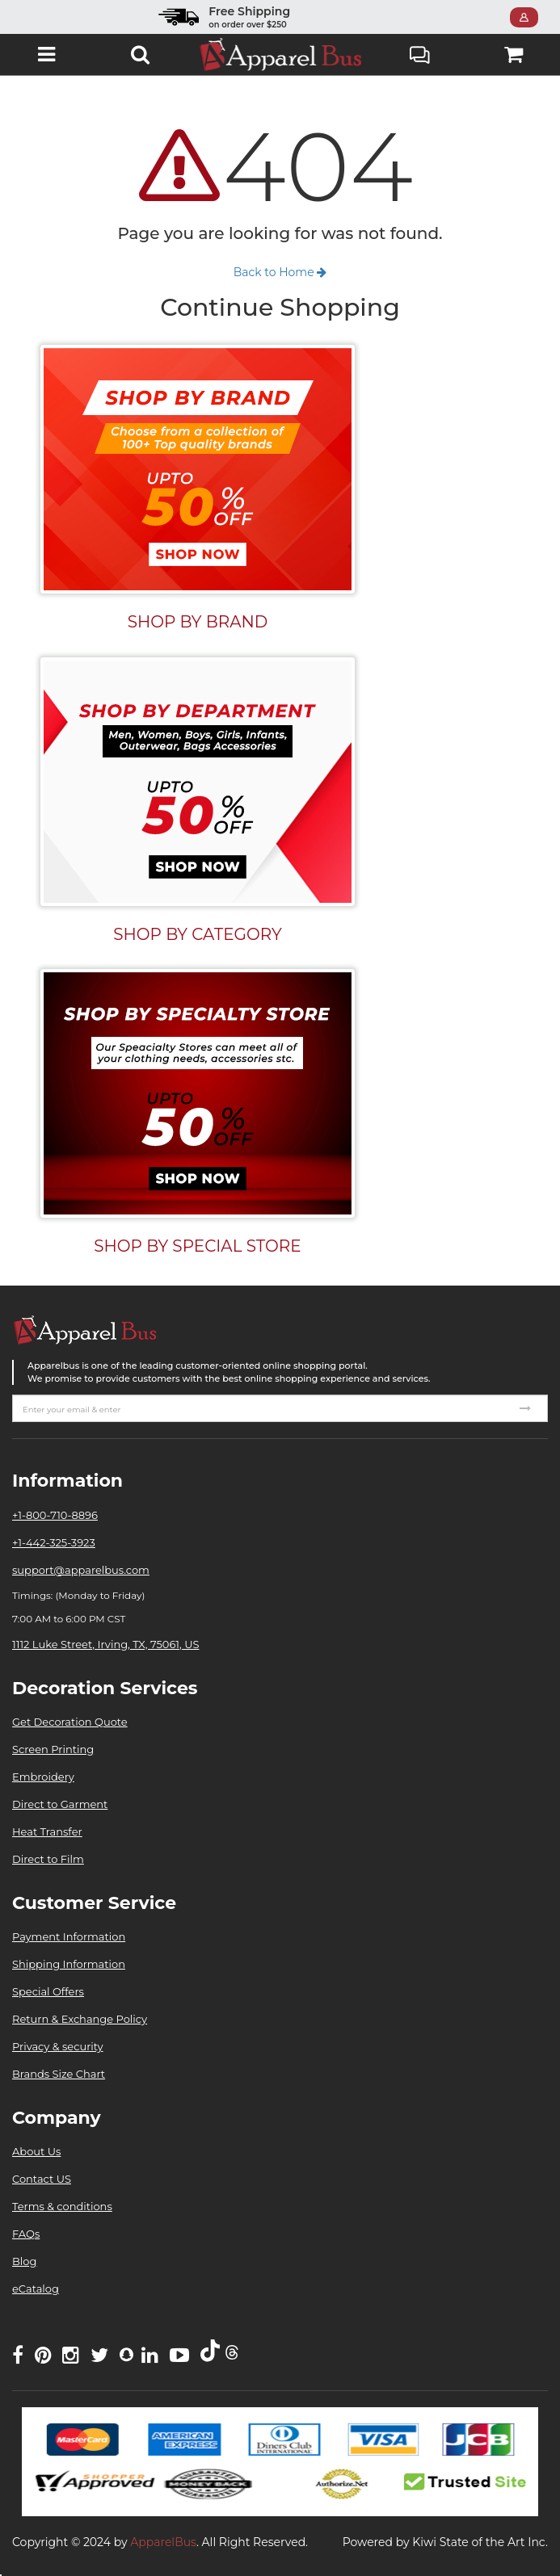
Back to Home (280, 272)
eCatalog (35, 2288)
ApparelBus (163, 2542)
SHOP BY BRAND (198, 621)
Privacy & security (57, 2046)
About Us (36, 2151)
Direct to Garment (59, 1804)
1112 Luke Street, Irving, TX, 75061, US (105, 1644)
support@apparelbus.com (80, 1569)
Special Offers (48, 1991)
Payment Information (68, 1936)
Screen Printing (53, 1749)
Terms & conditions (62, 2206)
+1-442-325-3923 (53, 1542)
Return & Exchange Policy (79, 2018)
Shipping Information (68, 1963)
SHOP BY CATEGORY (197, 934)
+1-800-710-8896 (55, 1514)
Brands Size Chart (58, 2073)
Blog (24, 2261)
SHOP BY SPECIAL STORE (197, 1246)
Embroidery (43, 1776)
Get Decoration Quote (70, 1721)
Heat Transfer (47, 1831)
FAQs (26, 2233)
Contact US (41, 2178)
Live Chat (420, 57)
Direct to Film (48, 1858)
